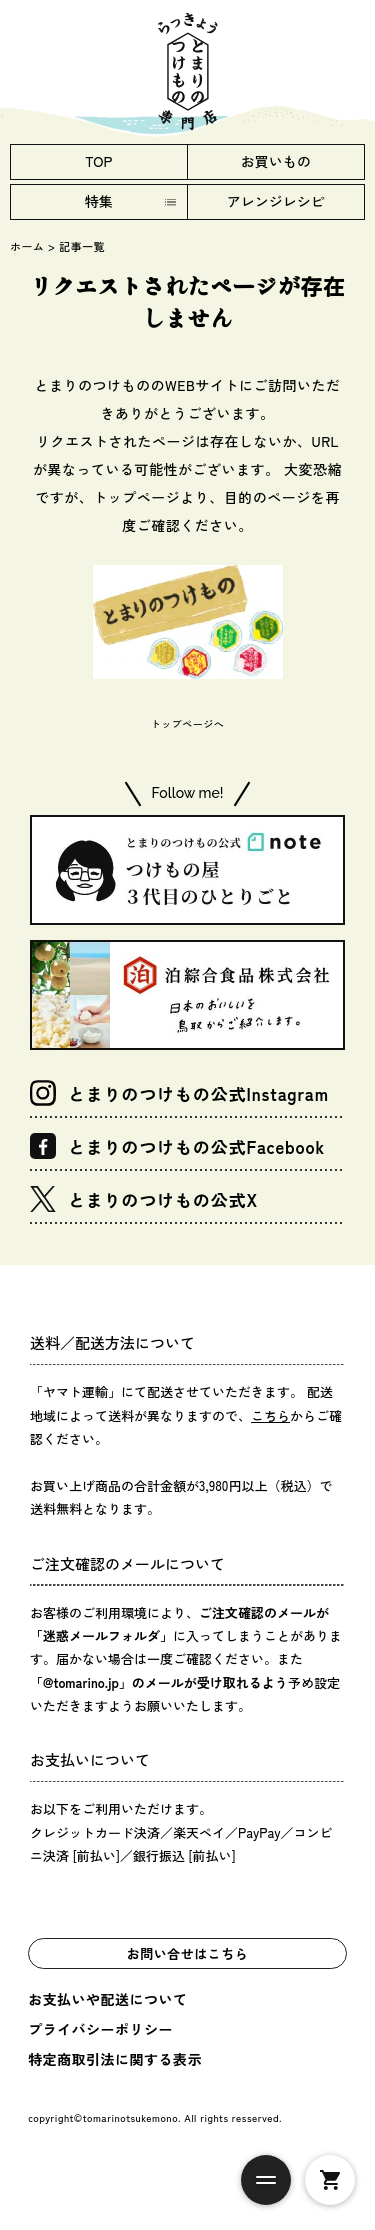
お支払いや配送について (108, 1999)
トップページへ (188, 723)
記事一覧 (82, 246)
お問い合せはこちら (188, 1953)
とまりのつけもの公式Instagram (179, 1093)
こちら (270, 1415)
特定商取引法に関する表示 (115, 2059)
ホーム (27, 246)
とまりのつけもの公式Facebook (177, 1146)
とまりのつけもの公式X (144, 1199)
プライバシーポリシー (100, 2029)
